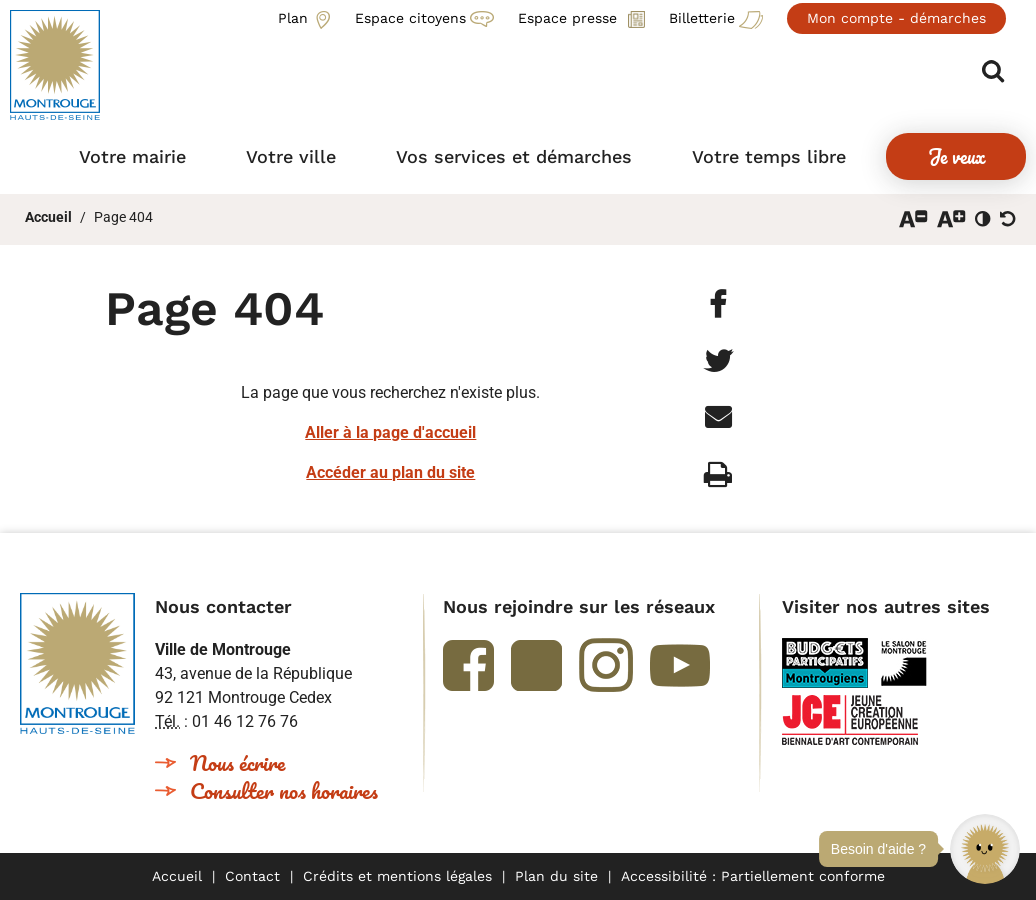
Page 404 (123, 217)
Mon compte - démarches (896, 18)
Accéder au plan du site (390, 472)
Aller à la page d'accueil (390, 432)
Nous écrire (237, 762)
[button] (985, 849)
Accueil (48, 217)
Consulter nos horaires (284, 790)
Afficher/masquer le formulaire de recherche (993, 71)
